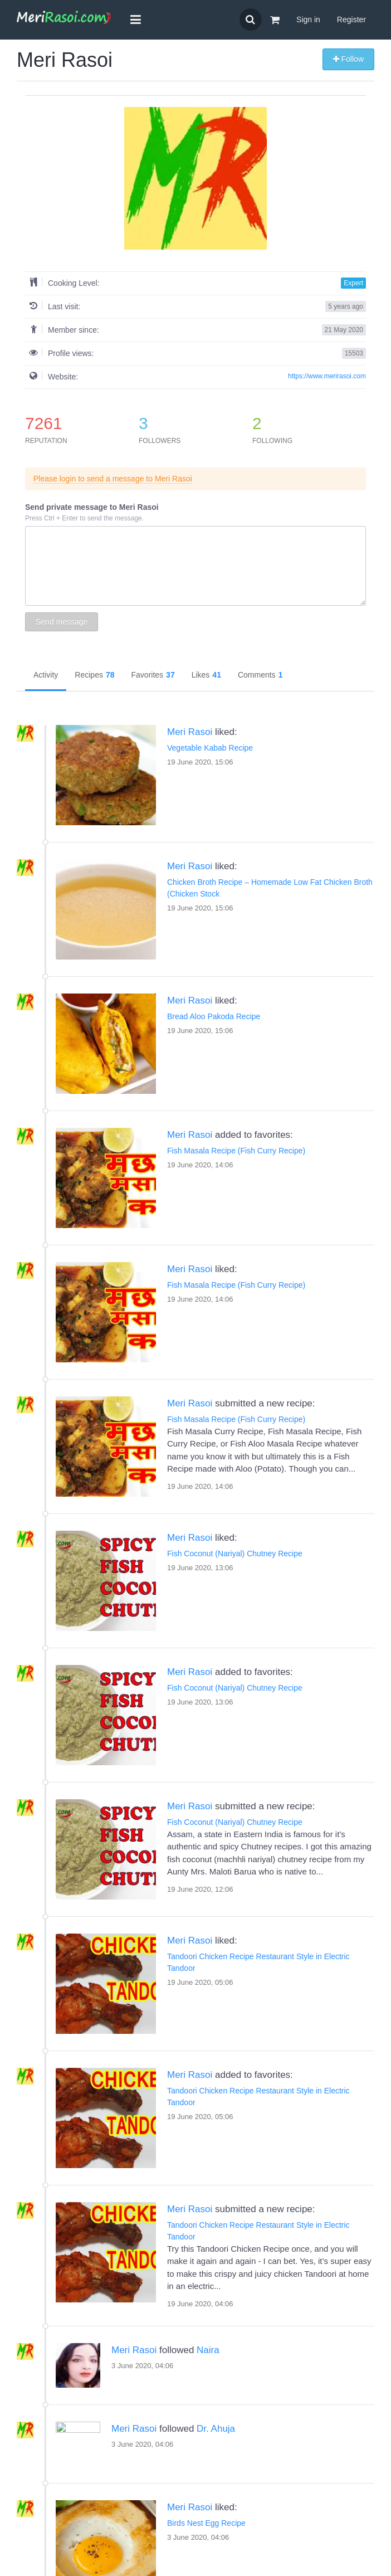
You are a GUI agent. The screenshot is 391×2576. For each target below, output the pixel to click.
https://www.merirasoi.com (327, 376)
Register (351, 19)
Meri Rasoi (189, 732)
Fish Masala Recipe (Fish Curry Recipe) (236, 1150)
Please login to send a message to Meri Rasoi (112, 478)
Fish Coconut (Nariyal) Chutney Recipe (234, 1553)
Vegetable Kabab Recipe (210, 747)
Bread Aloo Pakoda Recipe (213, 1016)
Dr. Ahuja (216, 2349)
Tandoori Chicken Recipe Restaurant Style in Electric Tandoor (162, 2090)
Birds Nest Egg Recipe (95, 2442)
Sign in (308, 19)
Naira (152, 2270)
